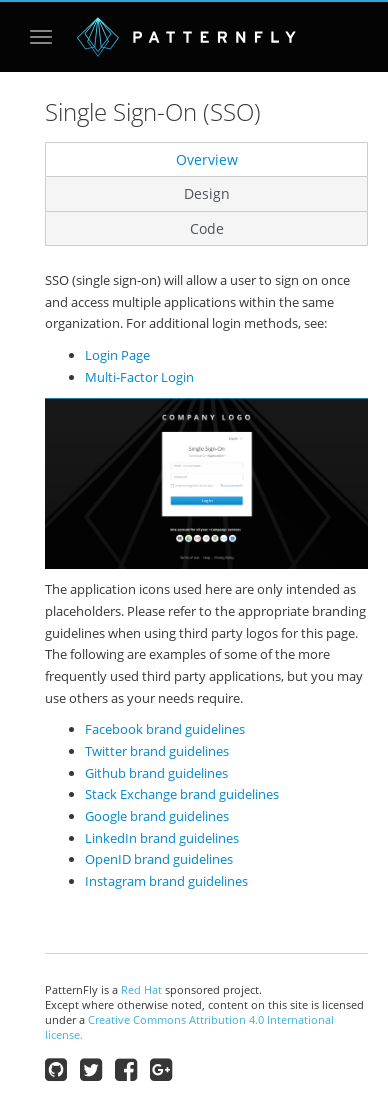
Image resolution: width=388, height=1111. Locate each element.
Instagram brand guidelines (166, 881)
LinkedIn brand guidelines (162, 838)
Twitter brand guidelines (157, 751)
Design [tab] (207, 193)
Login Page (117, 355)
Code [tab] (207, 228)
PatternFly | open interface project (187, 37)
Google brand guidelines (157, 816)
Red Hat (141, 989)
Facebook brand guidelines (165, 729)
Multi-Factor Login (139, 377)
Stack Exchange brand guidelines (182, 794)
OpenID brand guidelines (159, 859)
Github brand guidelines (156, 773)
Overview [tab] (207, 159)
